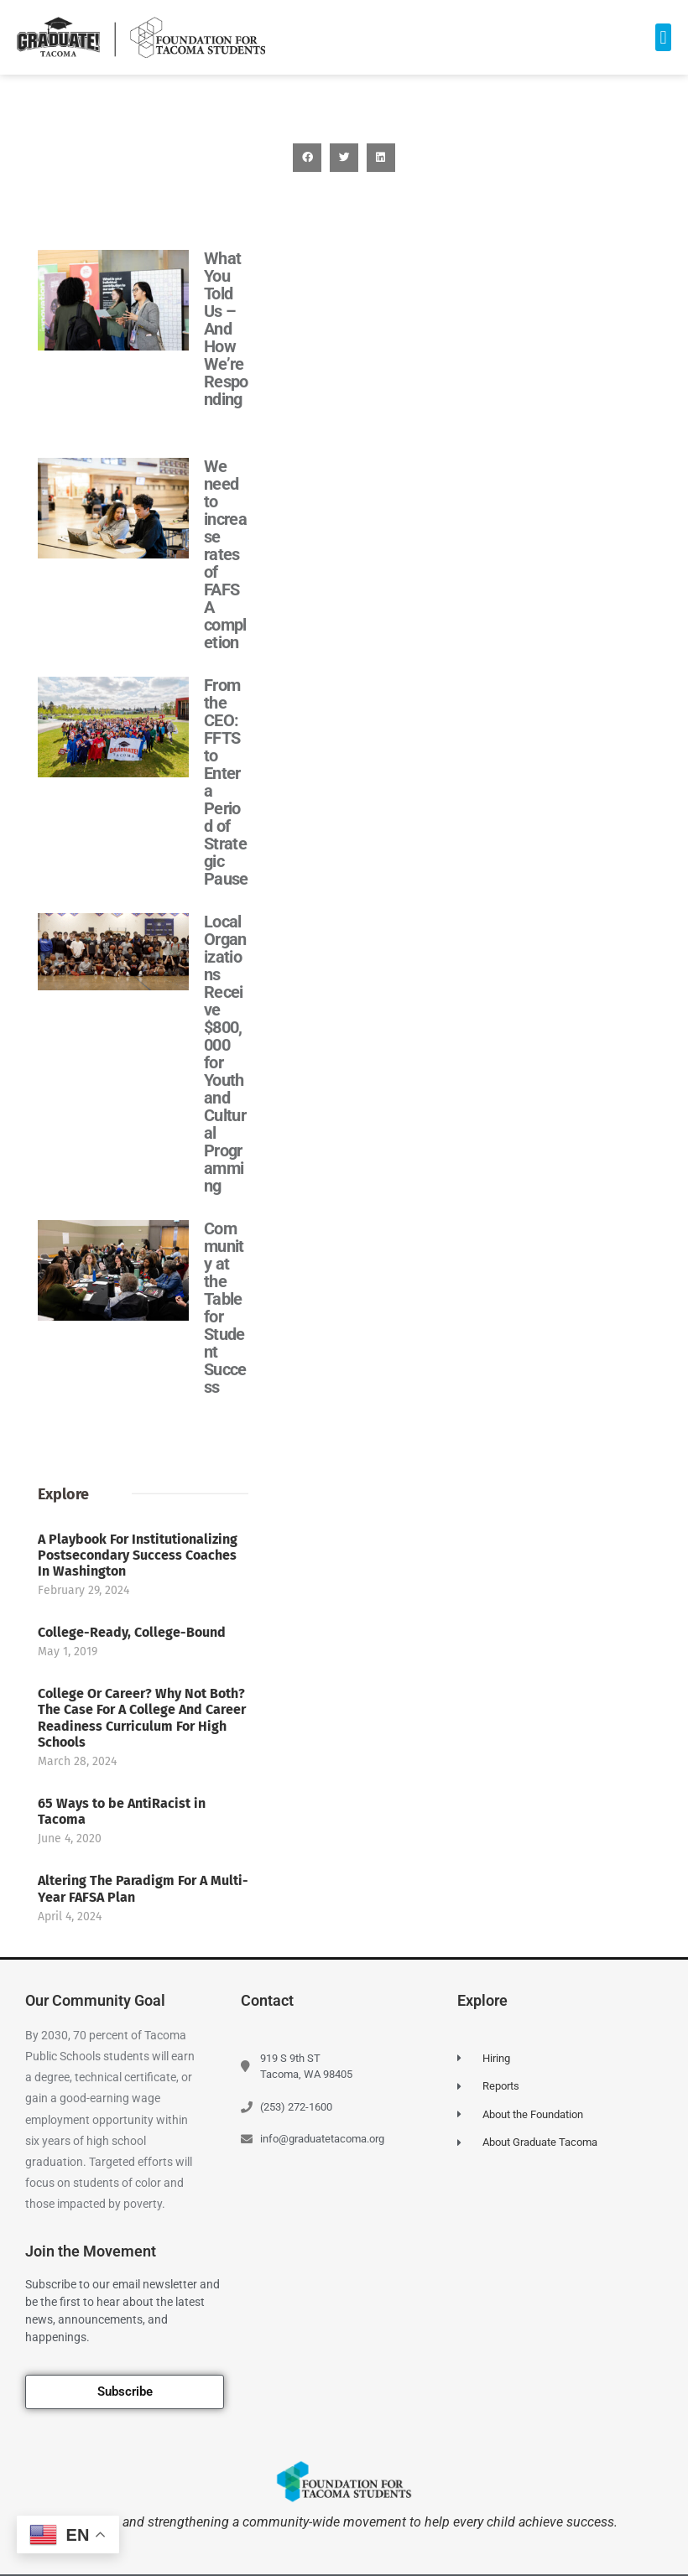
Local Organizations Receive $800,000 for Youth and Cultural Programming (225, 1053)
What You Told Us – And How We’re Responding (226, 328)
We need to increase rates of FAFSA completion (225, 554)
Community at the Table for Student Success (225, 1307)
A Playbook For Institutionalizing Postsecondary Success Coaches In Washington (137, 1921)
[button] (663, 37)
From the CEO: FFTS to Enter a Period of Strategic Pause (226, 782)
